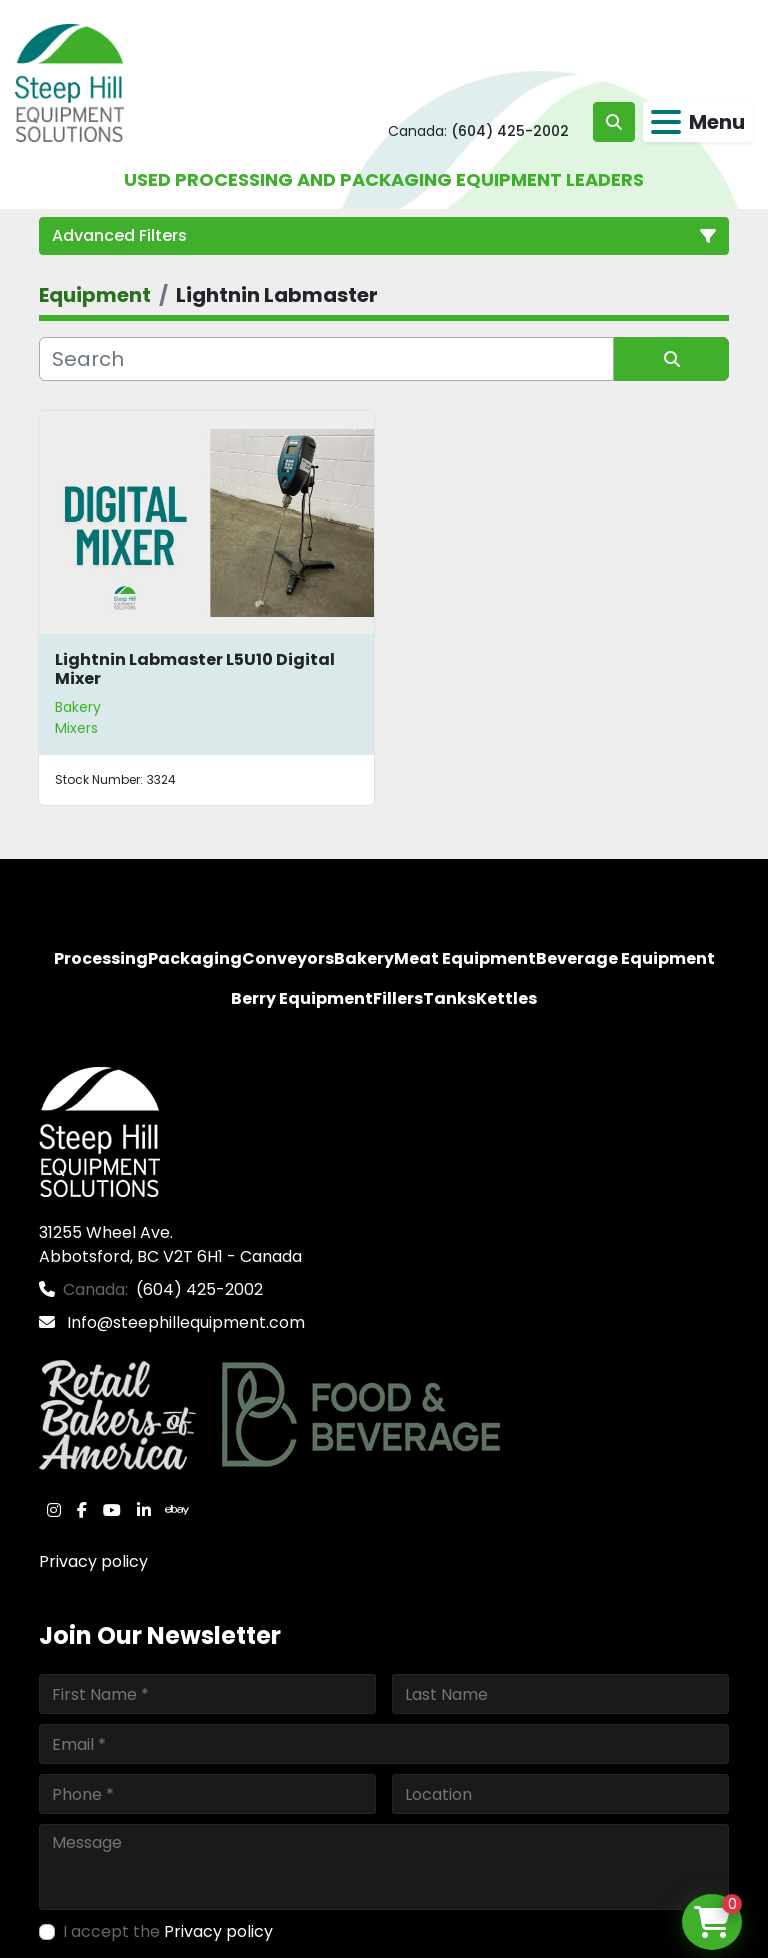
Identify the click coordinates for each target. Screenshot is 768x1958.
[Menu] (666, 122)
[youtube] (112, 1510)
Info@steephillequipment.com (184, 1322)
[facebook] (82, 1510)
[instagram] (54, 1510)
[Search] (326, 359)
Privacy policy (93, 1561)
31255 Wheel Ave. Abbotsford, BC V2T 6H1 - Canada (170, 1244)
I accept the (168, 1931)
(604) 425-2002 (510, 131)
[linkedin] (144, 1510)
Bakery (78, 707)
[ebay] (177, 1510)
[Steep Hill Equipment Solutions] (99, 1130)
